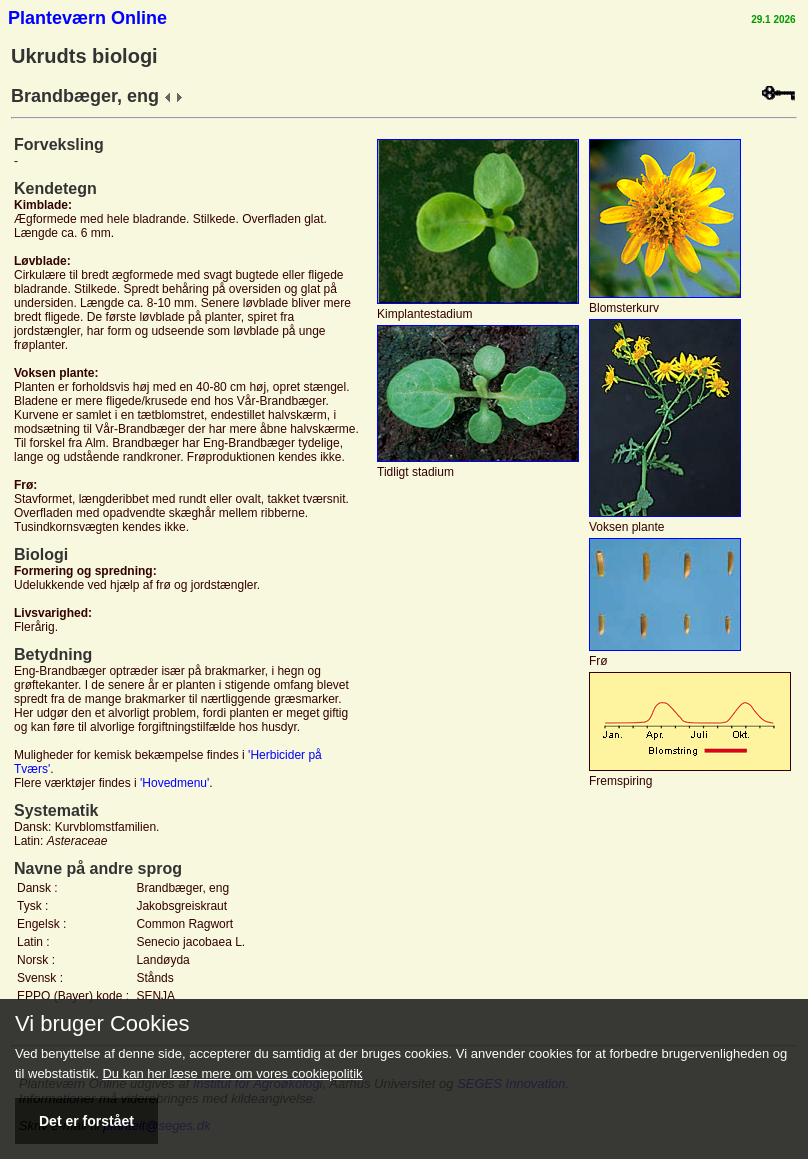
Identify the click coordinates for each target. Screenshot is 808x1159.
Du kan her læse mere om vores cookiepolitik (232, 1073)
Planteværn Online (87, 18)
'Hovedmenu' (174, 783)
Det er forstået (86, 1121)
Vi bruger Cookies (102, 1024)
